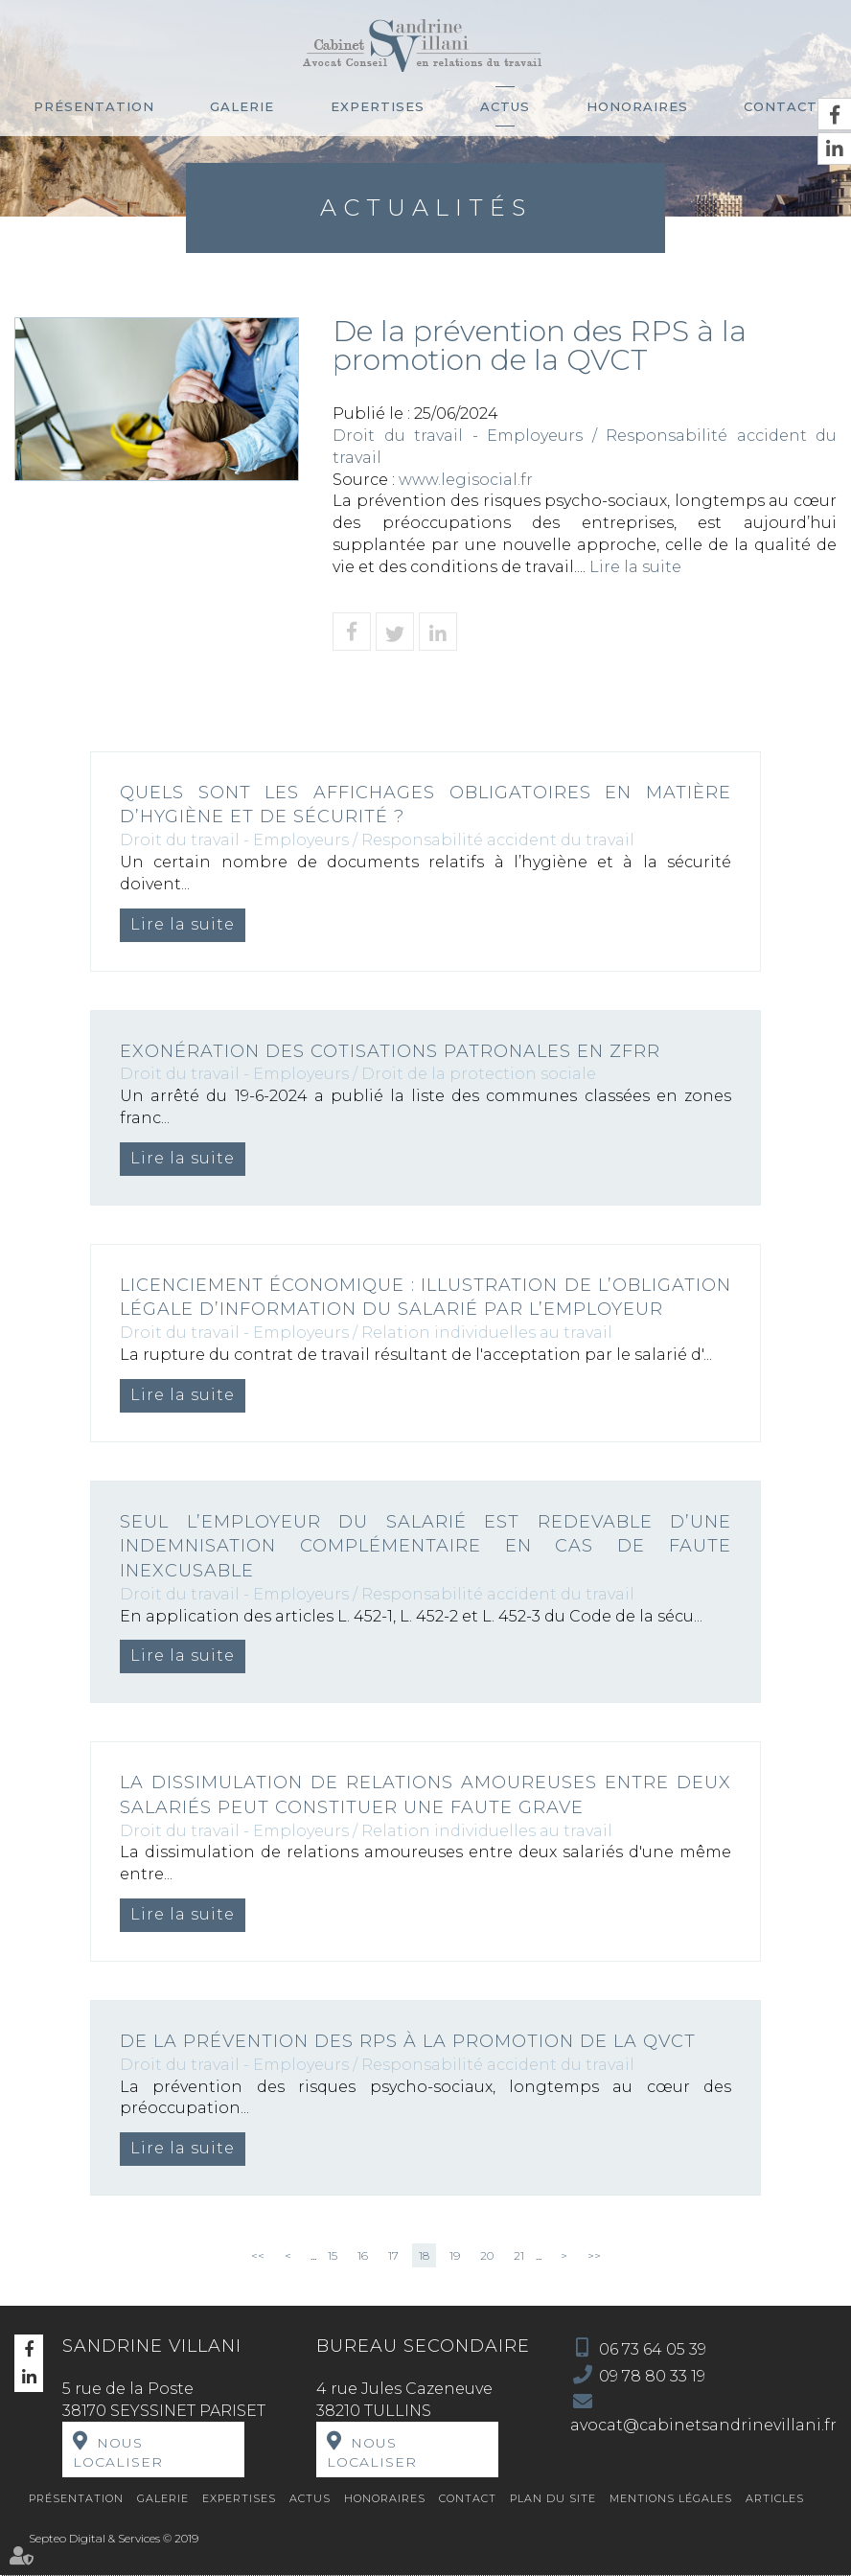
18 (424, 2255)
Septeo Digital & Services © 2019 (113, 2538)
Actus (505, 106)
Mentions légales (671, 2498)
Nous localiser (118, 2452)
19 (454, 2255)
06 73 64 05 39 (652, 2349)
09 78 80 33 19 (652, 2376)
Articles (775, 2498)
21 (519, 2255)
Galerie (242, 106)
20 (487, 2255)
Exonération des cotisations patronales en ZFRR (390, 1051)
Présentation (94, 106)
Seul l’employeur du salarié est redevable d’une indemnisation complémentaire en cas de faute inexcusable (425, 1546)
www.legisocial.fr (466, 480)
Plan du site (553, 2498)
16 (362, 2255)
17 (393, 2255)
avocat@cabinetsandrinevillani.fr (703, 2425)
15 (332, 2255)
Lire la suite (635, 567)
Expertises (378, 106)
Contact (780, 106)
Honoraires (637, 106)
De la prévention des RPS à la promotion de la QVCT (408, 2041)
